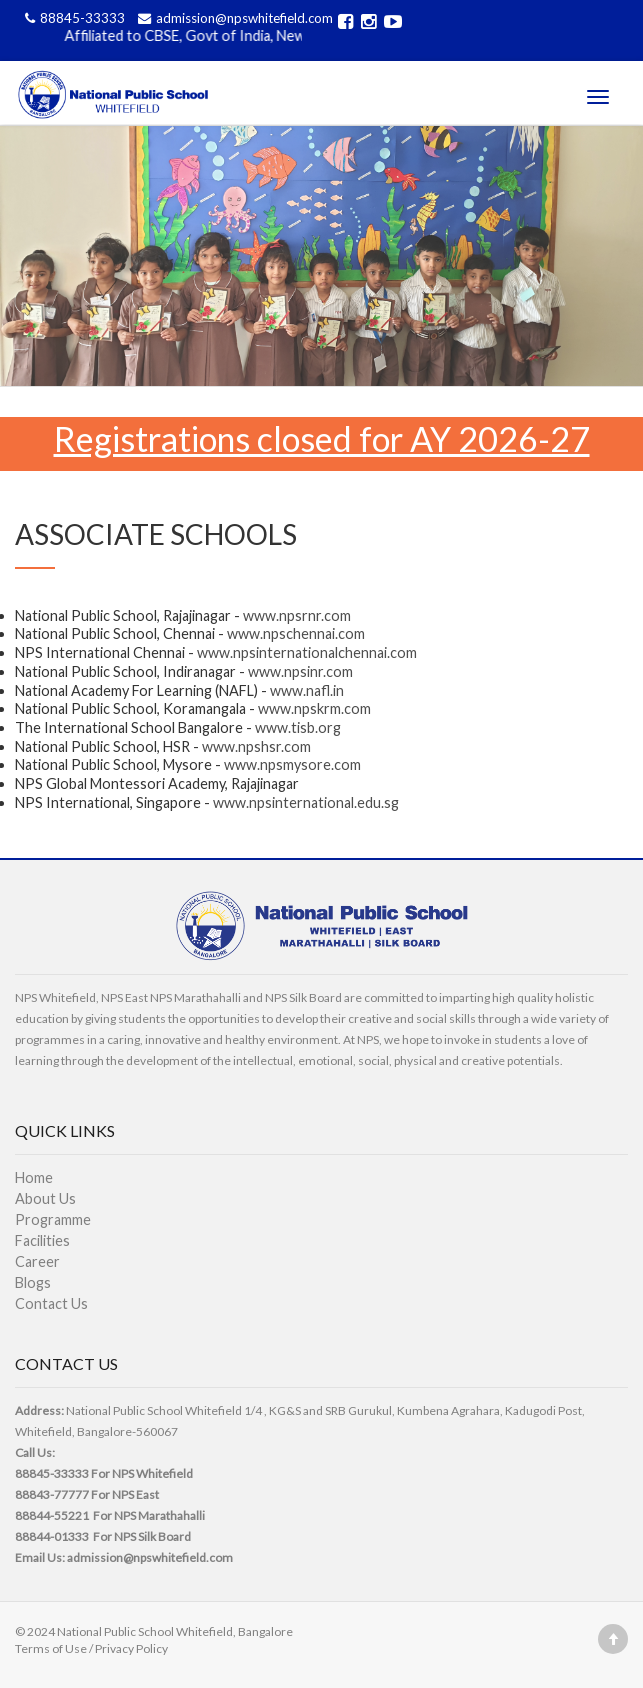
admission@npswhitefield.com (233, 18)
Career (37, 1261)
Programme (53, 1219)
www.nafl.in (307, 690)
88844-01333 (52, 1536)
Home (34, 1177)
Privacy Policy (131, 1648)
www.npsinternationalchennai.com (307, 652)
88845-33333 (74, 18)
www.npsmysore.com (292, 764)
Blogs (33, 1282)
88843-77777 (52, 1494)
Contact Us (51, 1303)
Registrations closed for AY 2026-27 (322, 438)
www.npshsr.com (256, 746)
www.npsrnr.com (297, 615)
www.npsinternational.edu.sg (306, 802)
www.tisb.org (298, 727)
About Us (45, 1198)
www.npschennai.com (296, 633)
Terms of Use (51, 1648)
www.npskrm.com (314, 708)
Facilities (42, 1240)
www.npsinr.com (300, 671)
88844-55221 (52, 1515)
